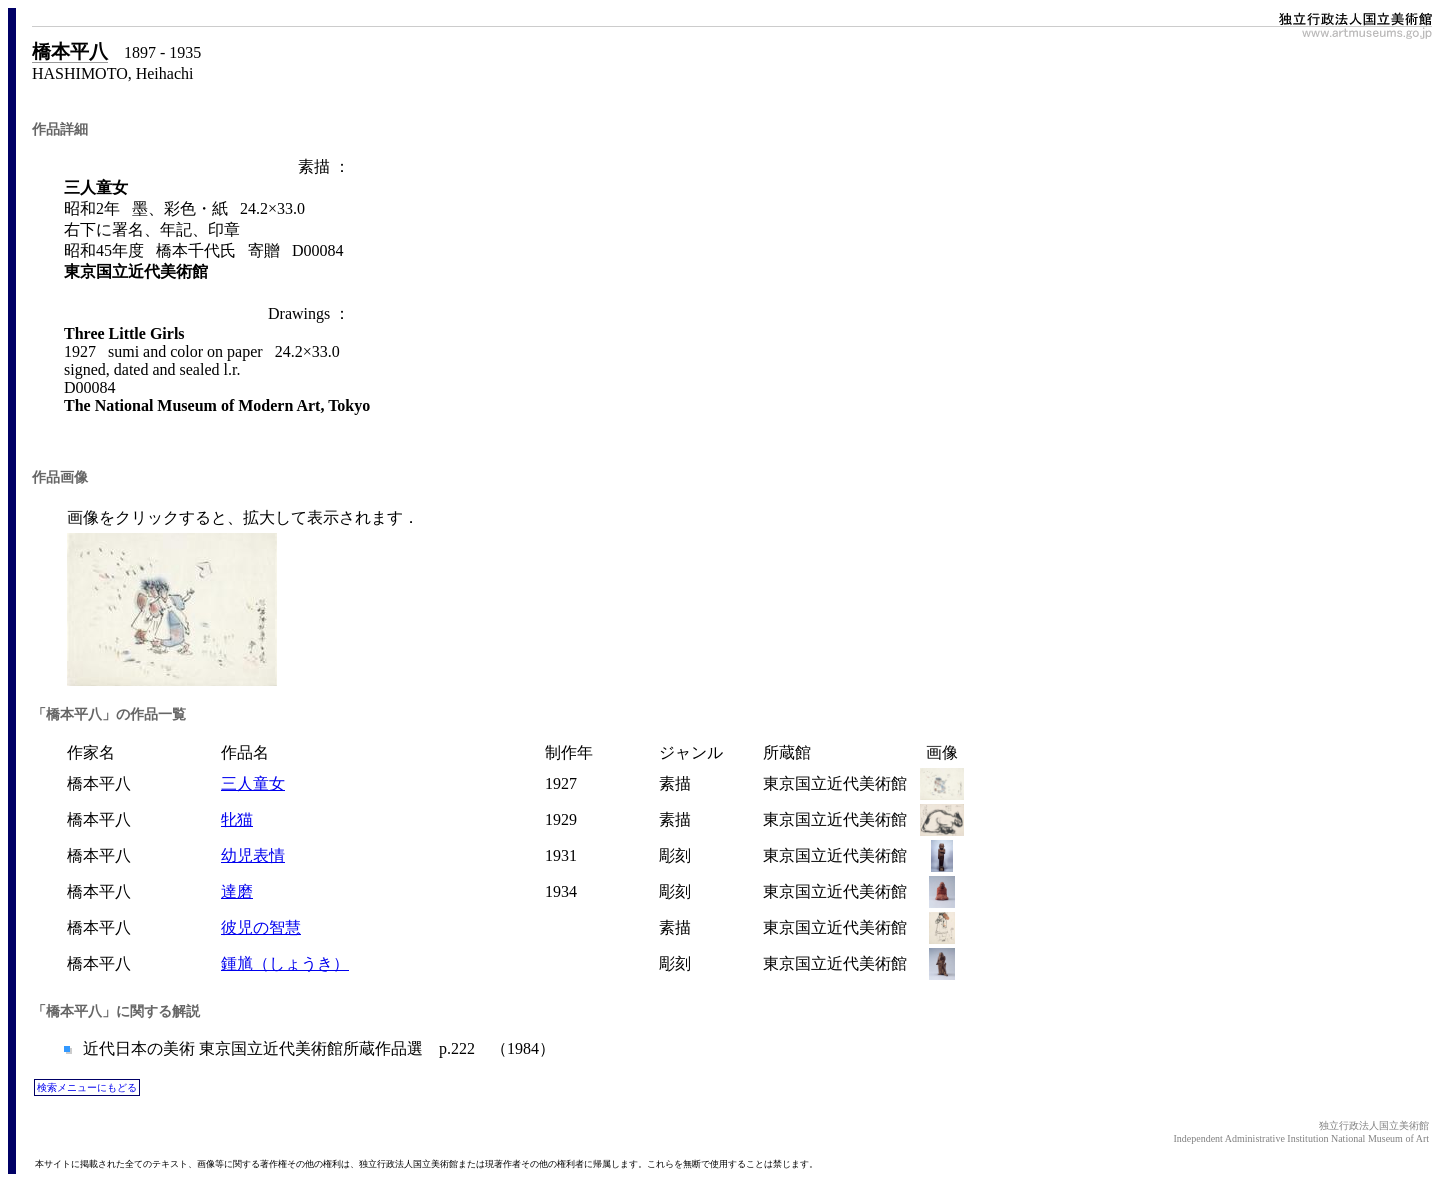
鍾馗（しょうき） (285, 963)
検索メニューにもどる (87, 1087)
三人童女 (253, 783)
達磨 (237, 891)
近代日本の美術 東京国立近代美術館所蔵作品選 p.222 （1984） (317, 1048)
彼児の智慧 (261, 927)
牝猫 (237, 819)
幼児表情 (253, 855)
